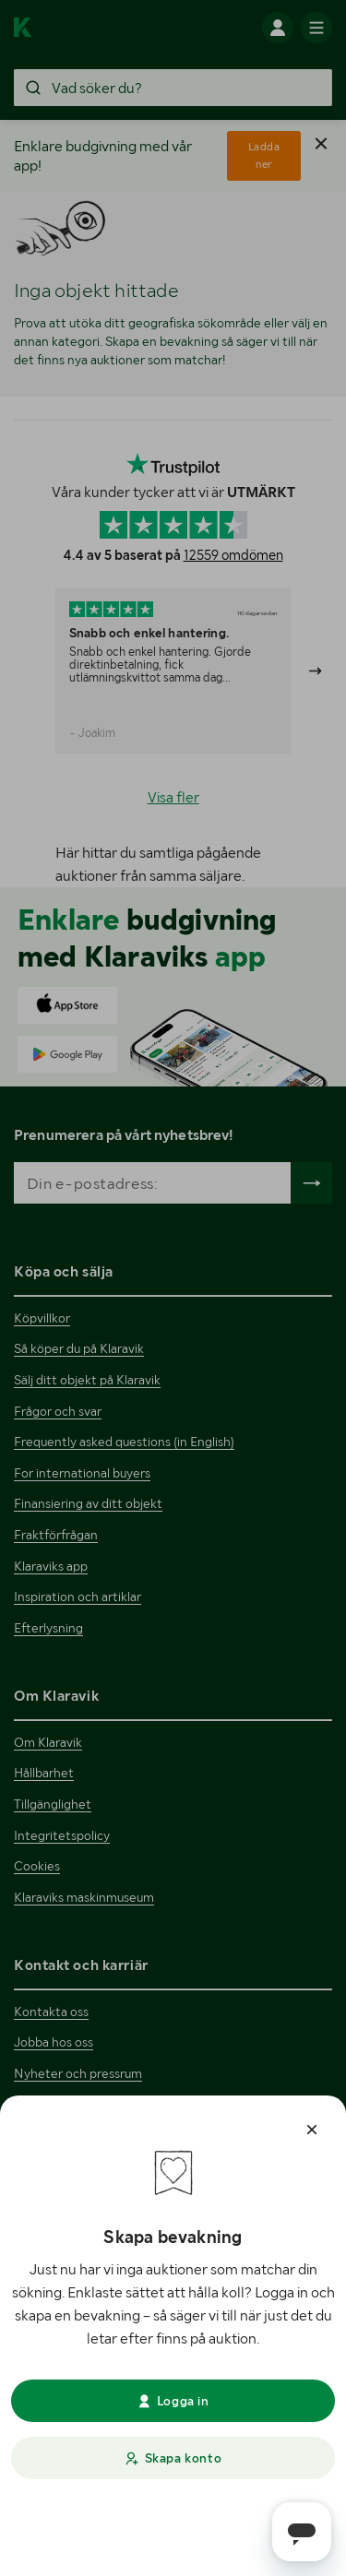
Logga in (173, 2400)
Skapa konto (173, 2458)
